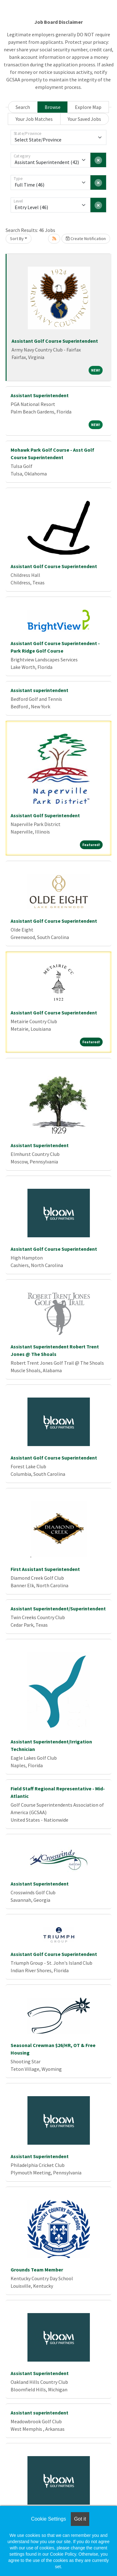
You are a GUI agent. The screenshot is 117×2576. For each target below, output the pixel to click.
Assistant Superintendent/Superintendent (58, 1608)
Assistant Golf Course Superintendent (55, 341)
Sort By (17, 238)
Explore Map (88, 107)
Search (23, 107)
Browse (53, 107)
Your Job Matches (34, 119)
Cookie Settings (48, 2519)
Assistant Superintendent (40, 395)
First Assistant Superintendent (45, 1569)
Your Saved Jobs (84, 119)
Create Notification (86, 238)
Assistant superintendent (39, 690)
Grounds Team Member (37, 2269)
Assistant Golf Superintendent (45, 815)
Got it (80, 2519)
